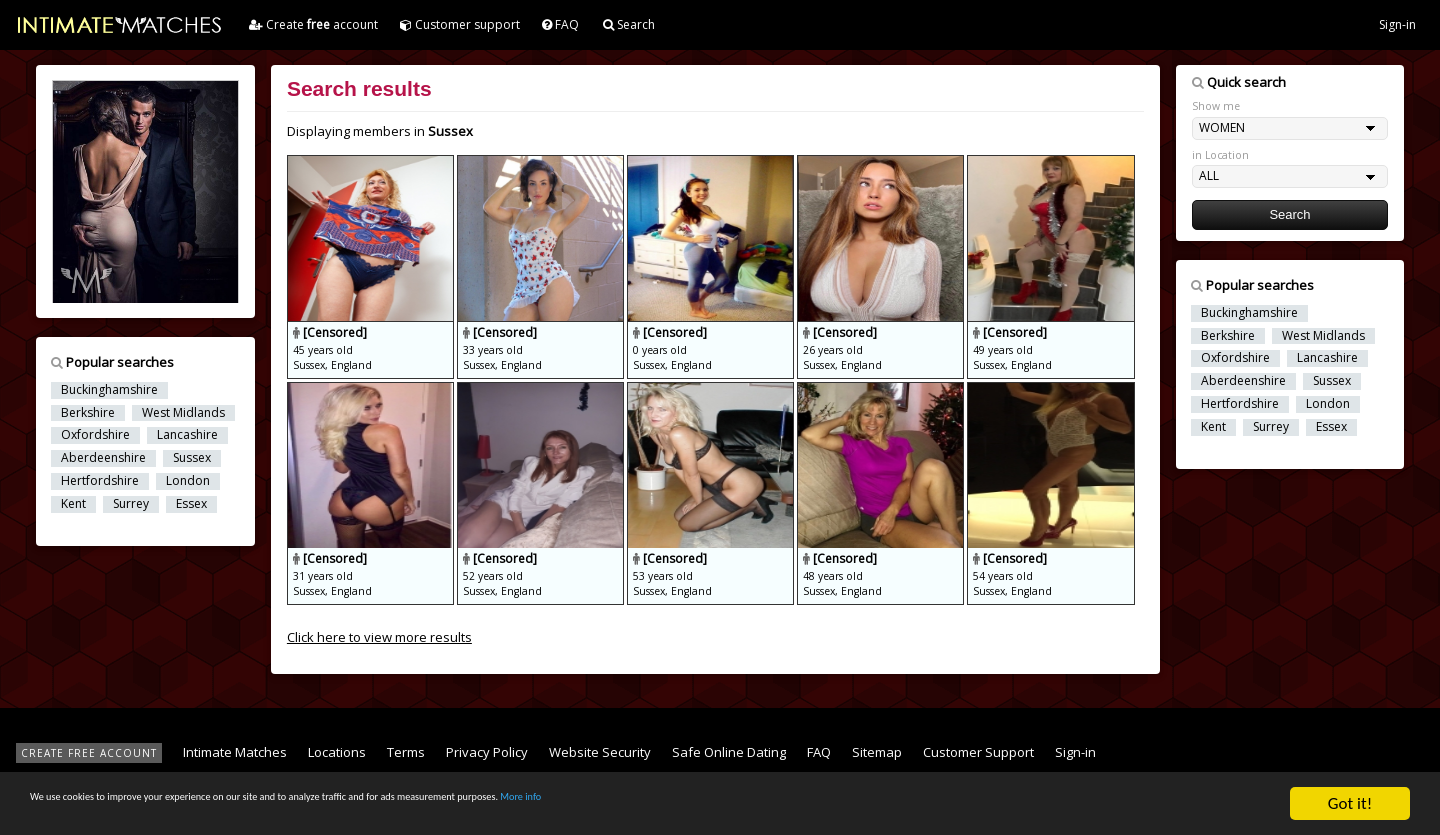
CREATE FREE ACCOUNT (89, 753)
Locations (337, 752)
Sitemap (877, 752)
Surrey (131, 504)
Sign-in (1397, 24)
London (188, 481)
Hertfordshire (100, 481)
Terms (406, 752)
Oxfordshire (95, 435)
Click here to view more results (379, 637)
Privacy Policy (487, 752)
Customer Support (978, 752)
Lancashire (187, 435)
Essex (191, 504)
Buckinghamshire (109, 390)
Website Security (600, 752)
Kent (73, 504)
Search (629, 24)
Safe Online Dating (729, 752)
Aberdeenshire (103, 458)
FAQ (560, 24)
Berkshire (88, 413)
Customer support (460, 24)
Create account (313, 24)
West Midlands (183, 413)
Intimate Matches (235, 752)
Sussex (192, 458)
